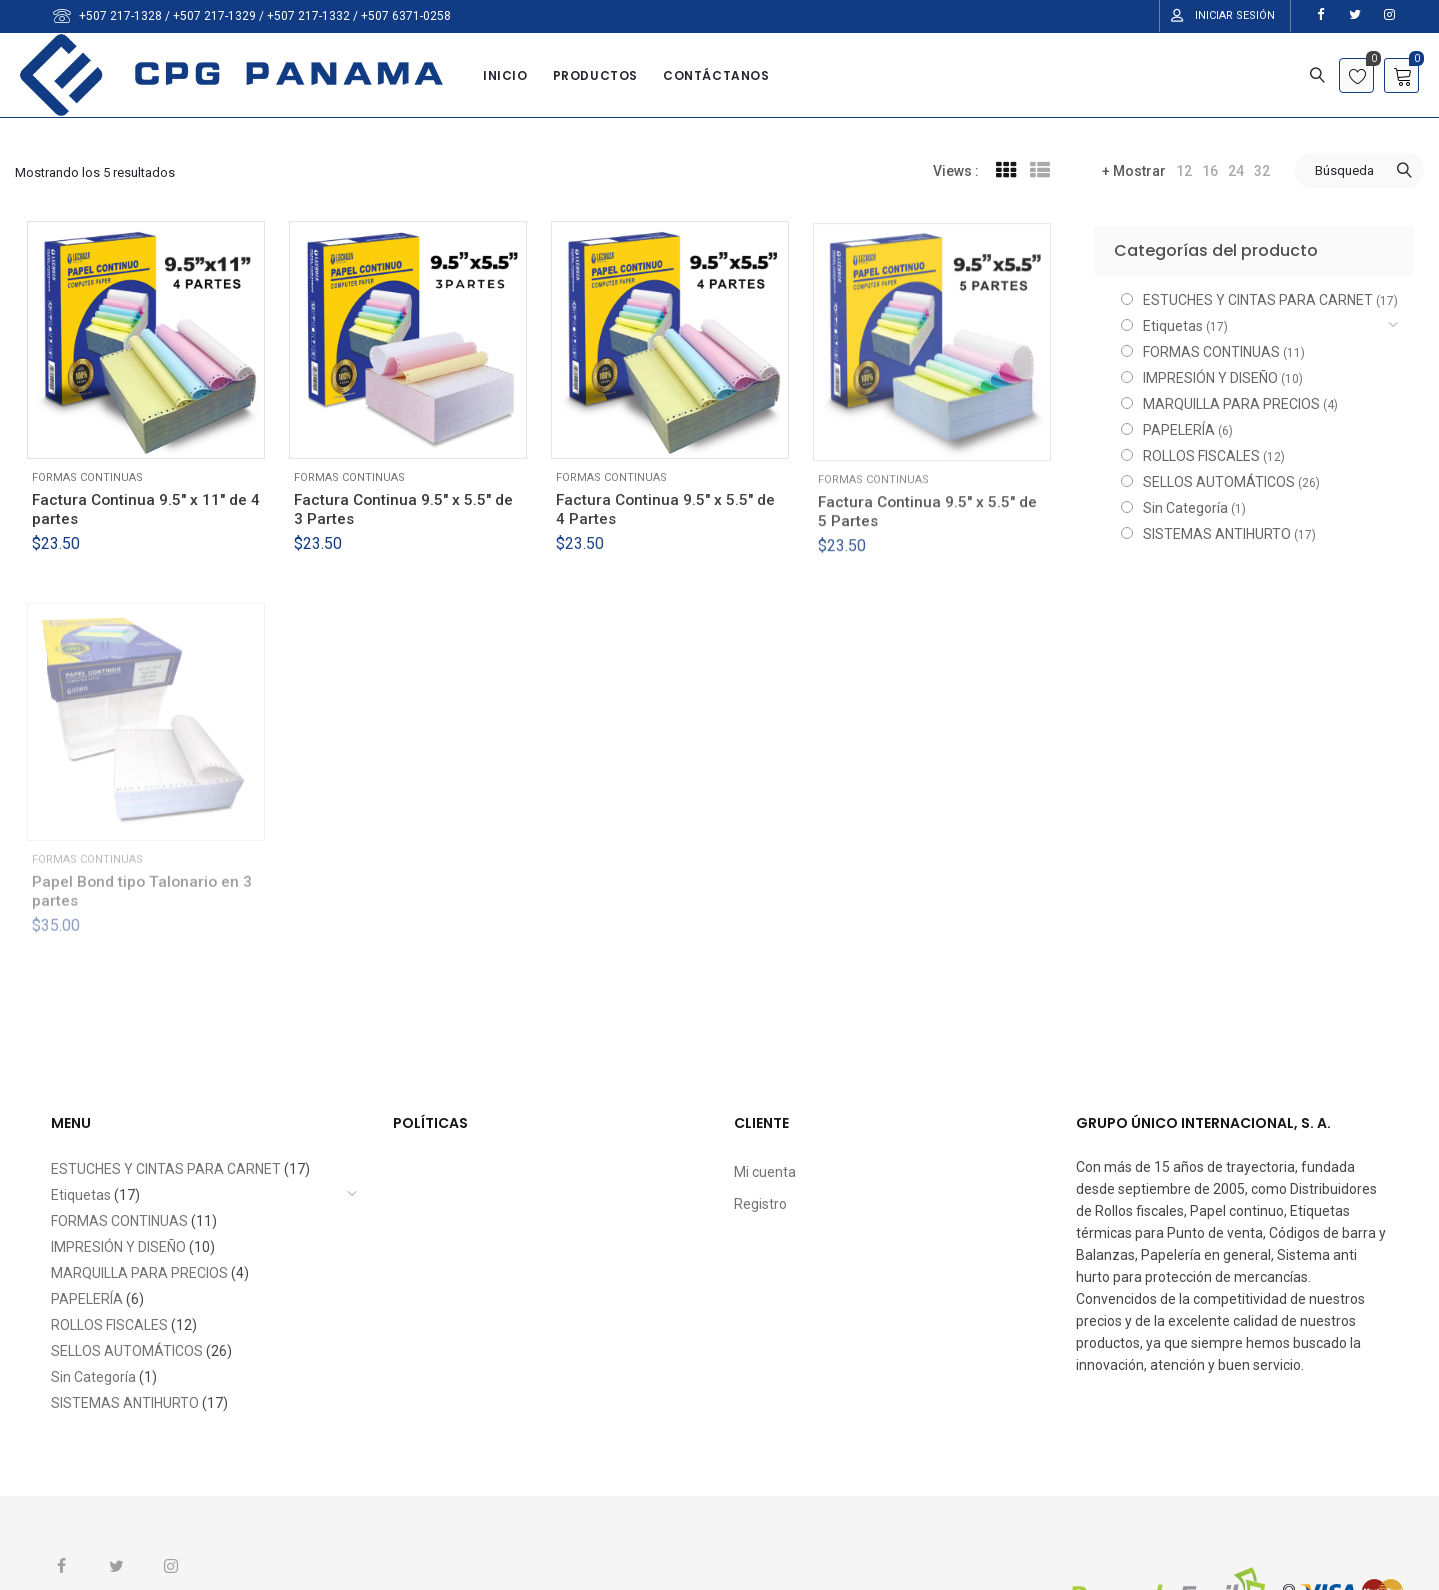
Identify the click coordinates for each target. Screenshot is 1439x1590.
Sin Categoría (1185, 508)
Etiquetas (1173, 326)
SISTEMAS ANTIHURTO (1217, 534)
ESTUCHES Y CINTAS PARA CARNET (1258, 300)
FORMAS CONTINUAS (87, 477)
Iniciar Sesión (1235, 15)
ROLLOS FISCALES (1201, 456)
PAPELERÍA (1179, 430)
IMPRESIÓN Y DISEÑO (1210, 378)
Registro (760, 1204)
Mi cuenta (765, 1172)
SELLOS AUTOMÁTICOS (1219, 482)
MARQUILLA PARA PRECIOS (1231, 404)
